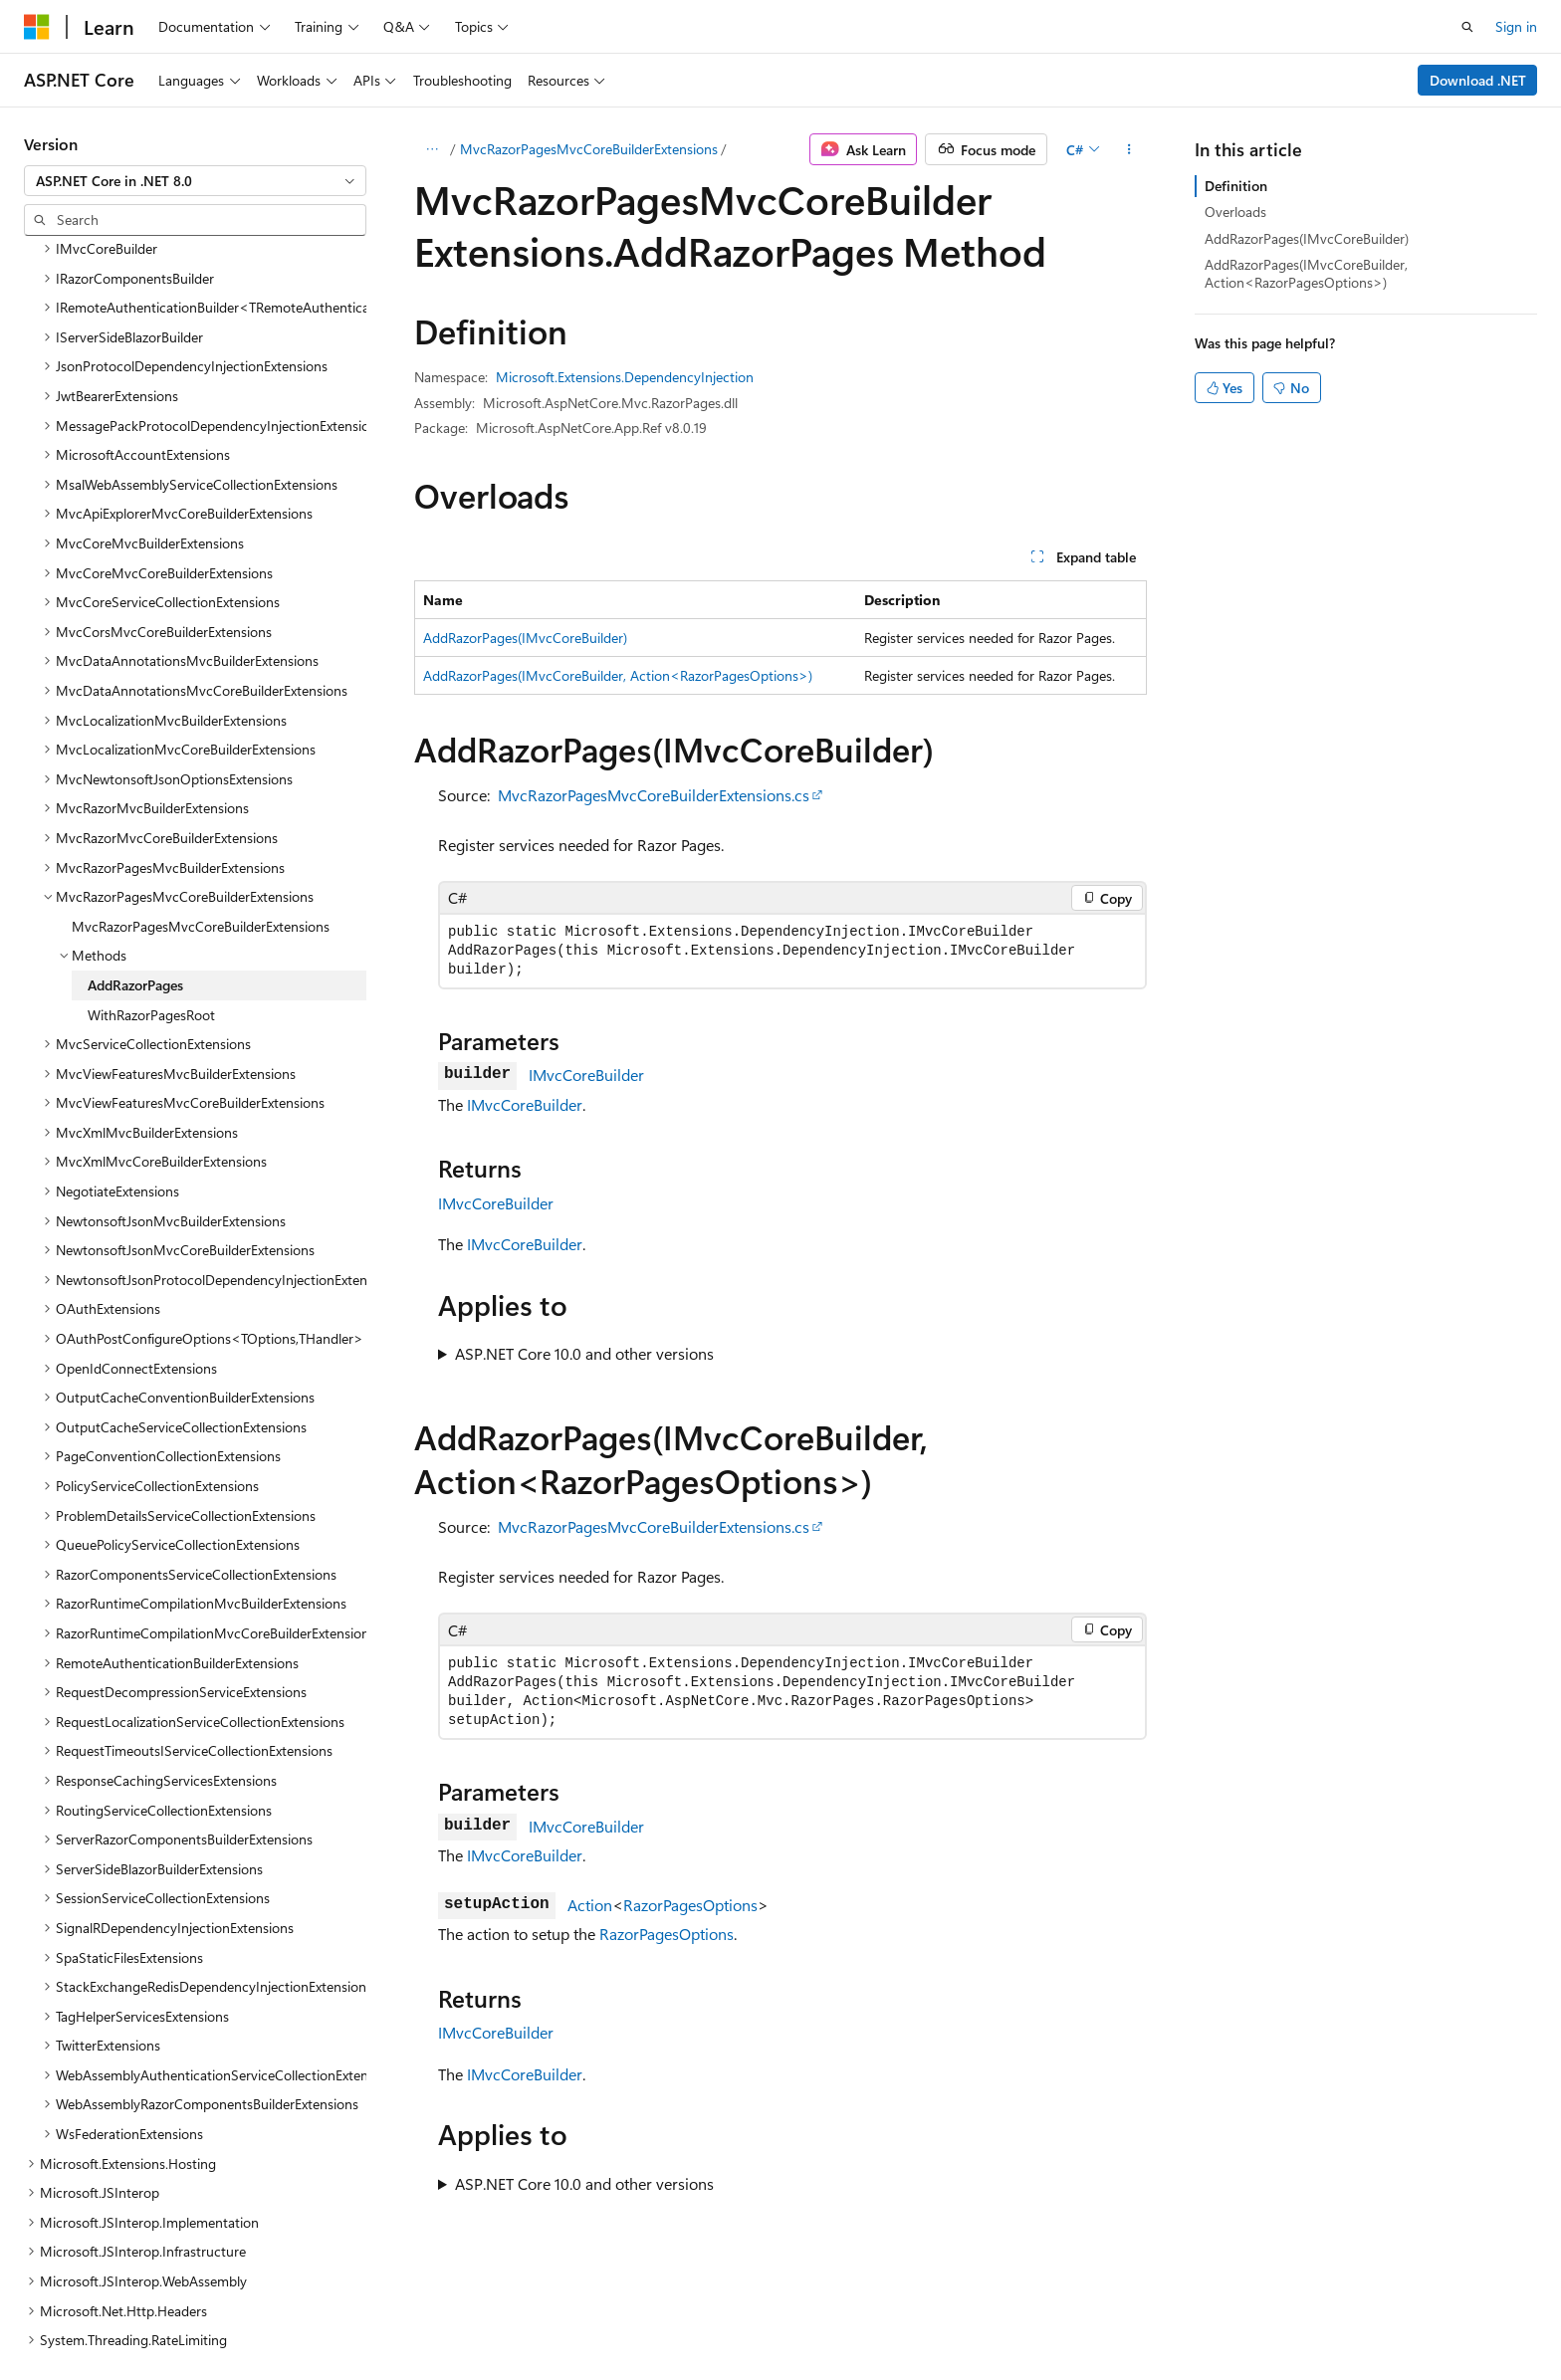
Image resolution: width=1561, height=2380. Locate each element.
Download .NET (1478, 80)
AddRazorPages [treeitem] (135, 857)
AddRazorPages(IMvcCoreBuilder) (525, 637)
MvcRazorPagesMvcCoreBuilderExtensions (589, 148)
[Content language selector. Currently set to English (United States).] (115, 2317)
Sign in (1516, 26)
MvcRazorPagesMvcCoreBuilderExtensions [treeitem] (201, 798)
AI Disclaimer (785, 2317)
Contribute (1077, 2317)
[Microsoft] (37, 27)
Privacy (1156, 2317)
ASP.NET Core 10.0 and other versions (584, 1353)
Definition (1236, 185)
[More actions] (1129, 149)
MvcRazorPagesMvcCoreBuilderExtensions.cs (653, 794)
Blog (993, 2317)
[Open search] (1467, 27)
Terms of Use (1256, 2317)
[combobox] (195, 181)
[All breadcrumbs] (431, 149)
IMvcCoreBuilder (586, 1074)
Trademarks (1354, 2317)
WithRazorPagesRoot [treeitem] (151, 887)
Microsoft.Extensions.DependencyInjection (625, 376)
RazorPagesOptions (690, 1904)
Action (589, 1904)
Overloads (1235, 211)
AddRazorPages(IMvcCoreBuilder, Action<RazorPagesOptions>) (617, 675)
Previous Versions (902, 2317)
